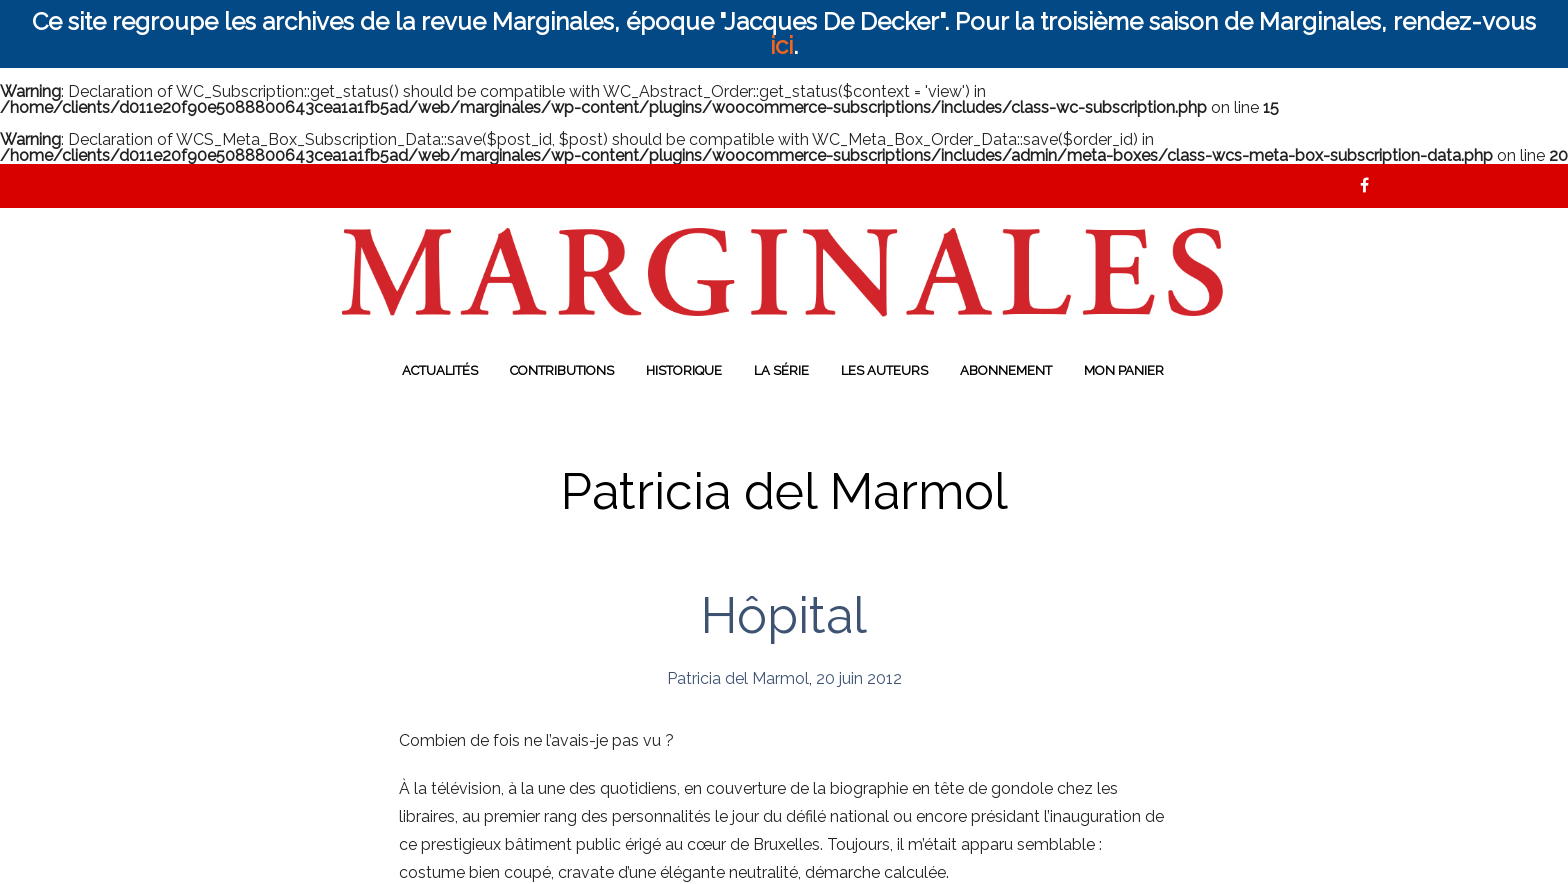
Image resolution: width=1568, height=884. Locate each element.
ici (781, 45)
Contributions (562, 370)
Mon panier (1124, 370)
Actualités (440, 370)
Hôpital (784, 615)
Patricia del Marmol (738, 678)
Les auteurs (884, 370)
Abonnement (1006, 370)
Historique (684, 370)
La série (781, 370)
